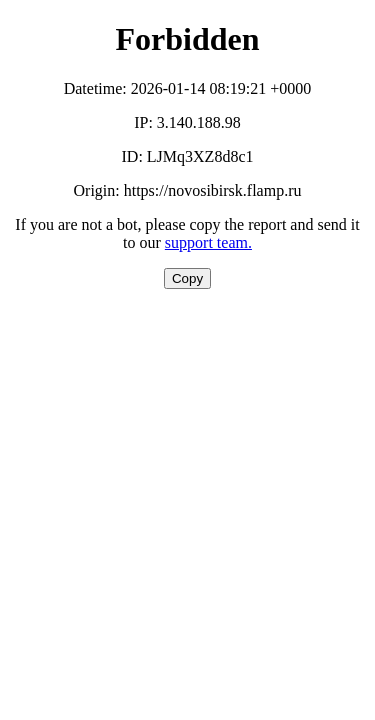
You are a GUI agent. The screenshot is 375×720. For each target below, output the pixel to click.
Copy (187, 278)
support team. (208, 242)
